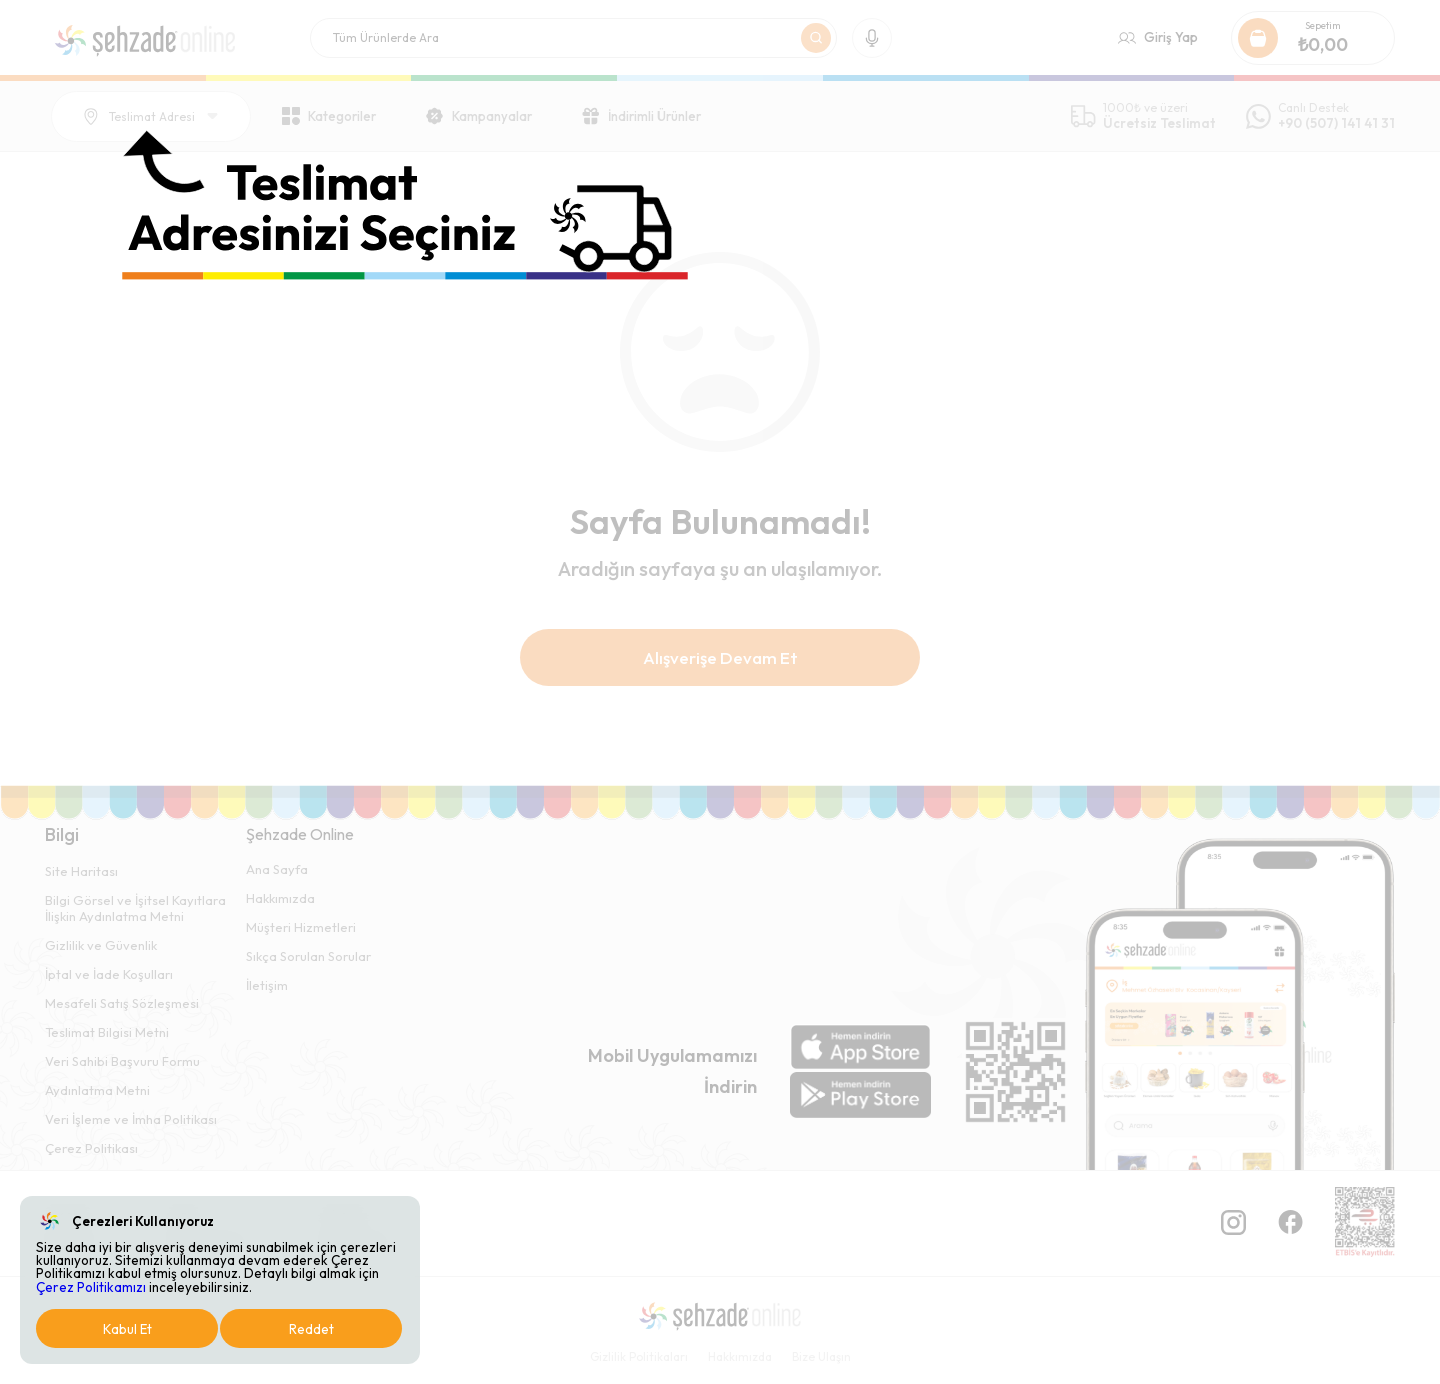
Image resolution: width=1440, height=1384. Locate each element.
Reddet (311, 1329)
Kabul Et (127, 1329)
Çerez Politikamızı (91, 1287)
